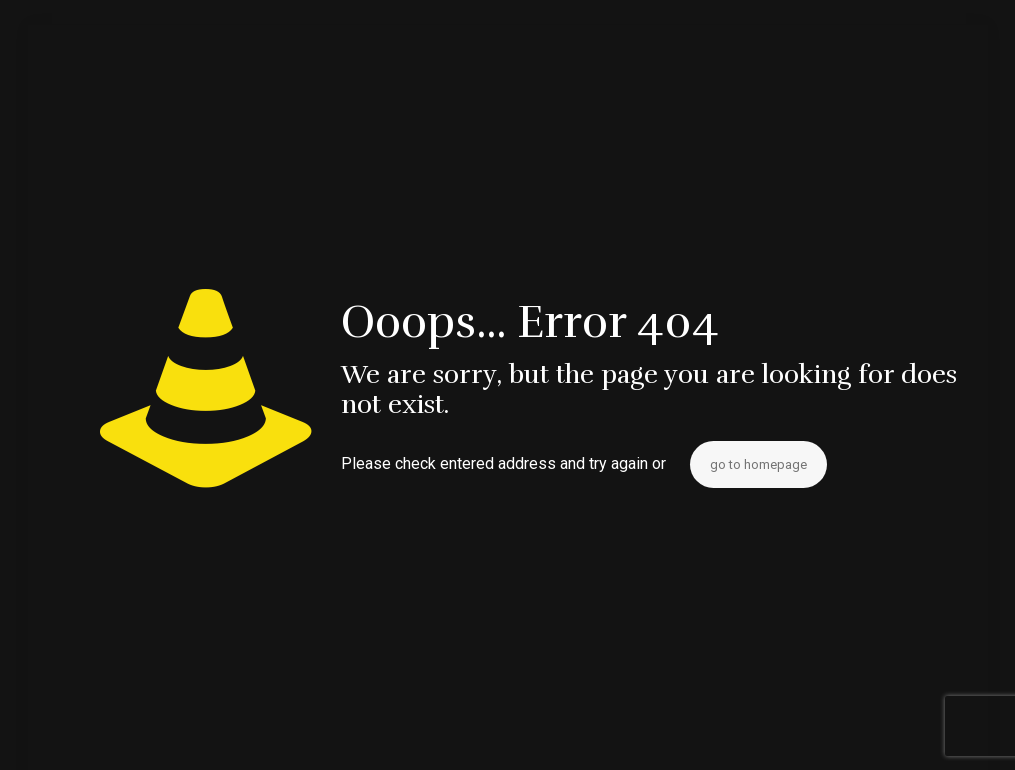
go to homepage (758, 464)
